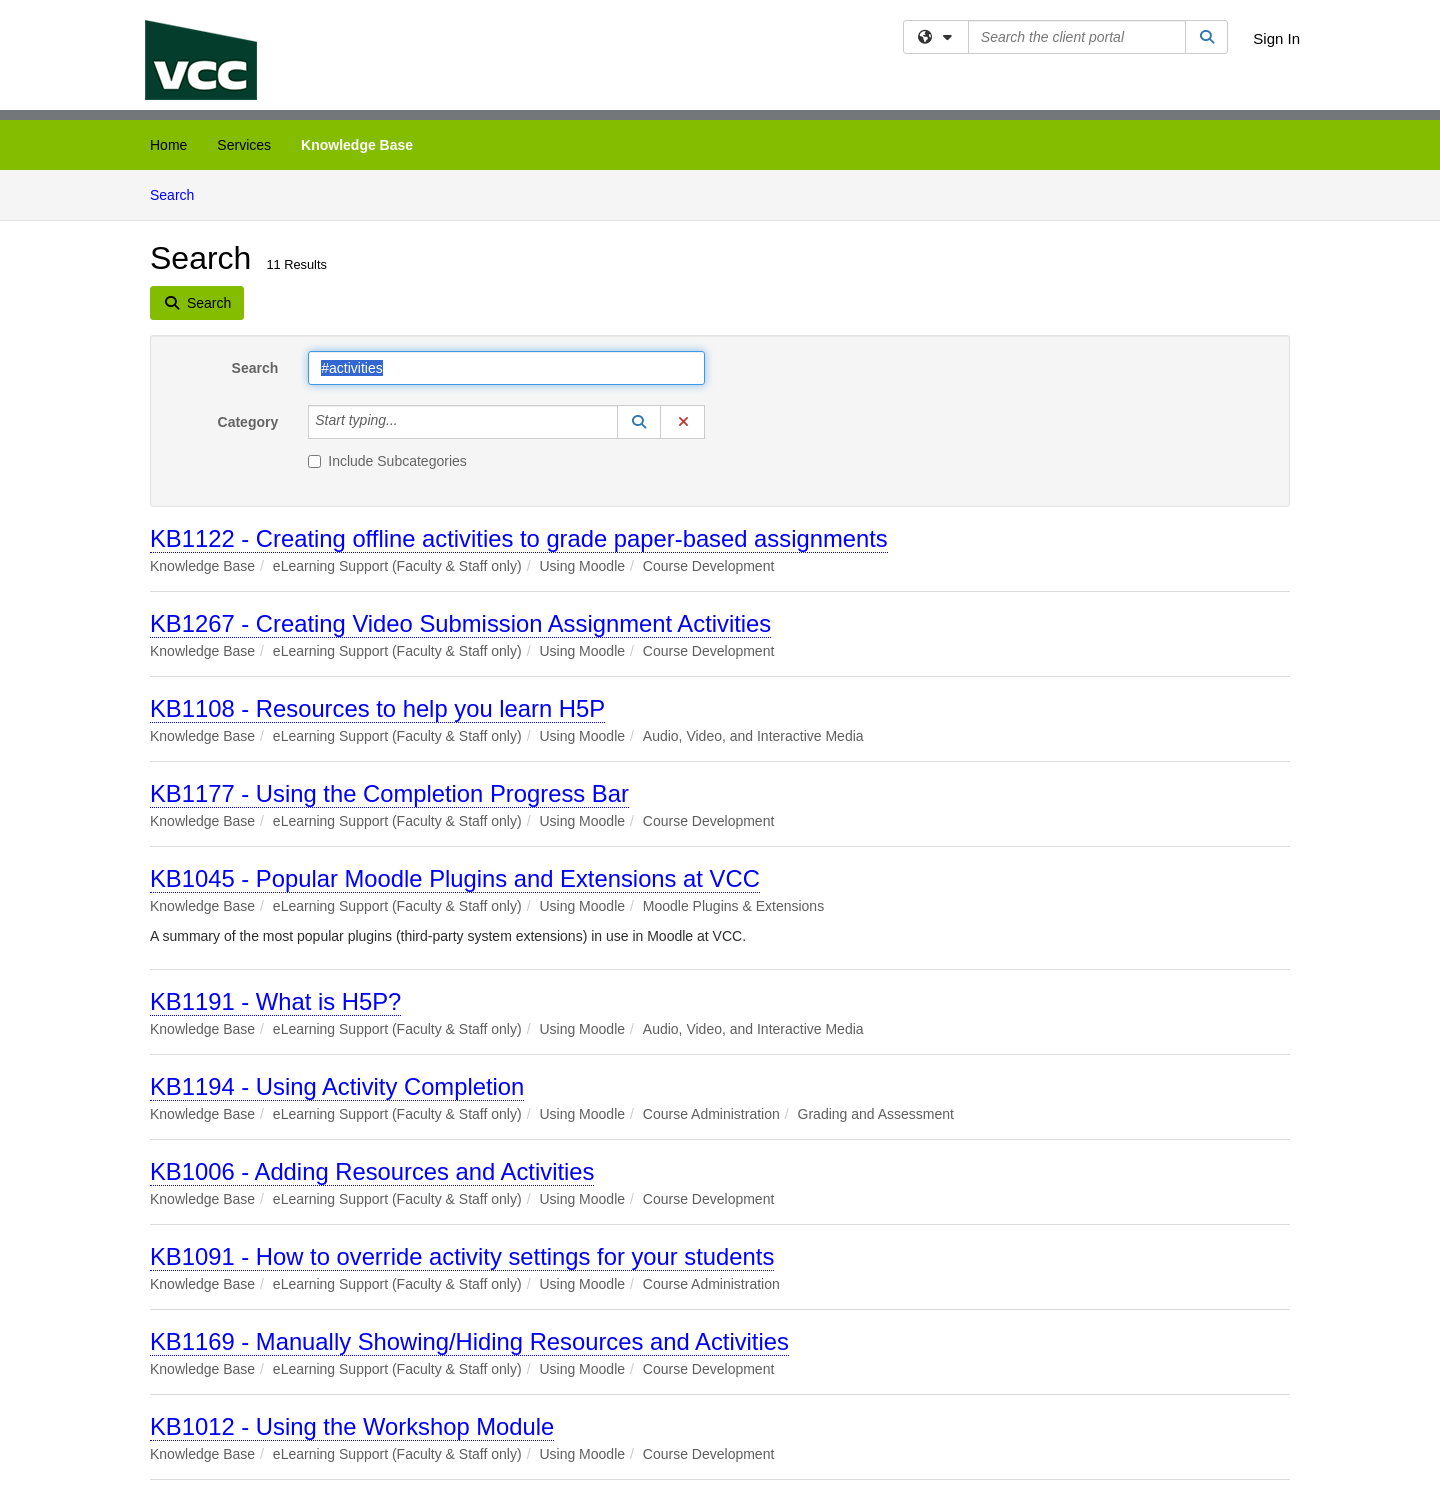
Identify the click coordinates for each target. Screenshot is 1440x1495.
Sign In (1276, 38)
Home (168, 145)
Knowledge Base (357, 145)
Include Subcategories (387, 461)
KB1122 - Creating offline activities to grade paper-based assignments (519, 538)
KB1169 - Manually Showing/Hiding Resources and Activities (469, 1341)
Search (179, 193)
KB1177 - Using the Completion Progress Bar (389, 793)
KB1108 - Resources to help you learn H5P (377, 708)
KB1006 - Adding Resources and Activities (372, 1171)
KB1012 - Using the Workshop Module (352, 1426)
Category (248, 422)
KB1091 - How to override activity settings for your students (462, 1256)
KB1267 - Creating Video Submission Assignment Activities (460, 623)
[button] (639, 422)
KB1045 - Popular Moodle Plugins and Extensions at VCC (455, 878)
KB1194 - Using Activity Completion (337, 1086)
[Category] (409, 422)
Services (244, 145)
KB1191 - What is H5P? (275, 1001)
